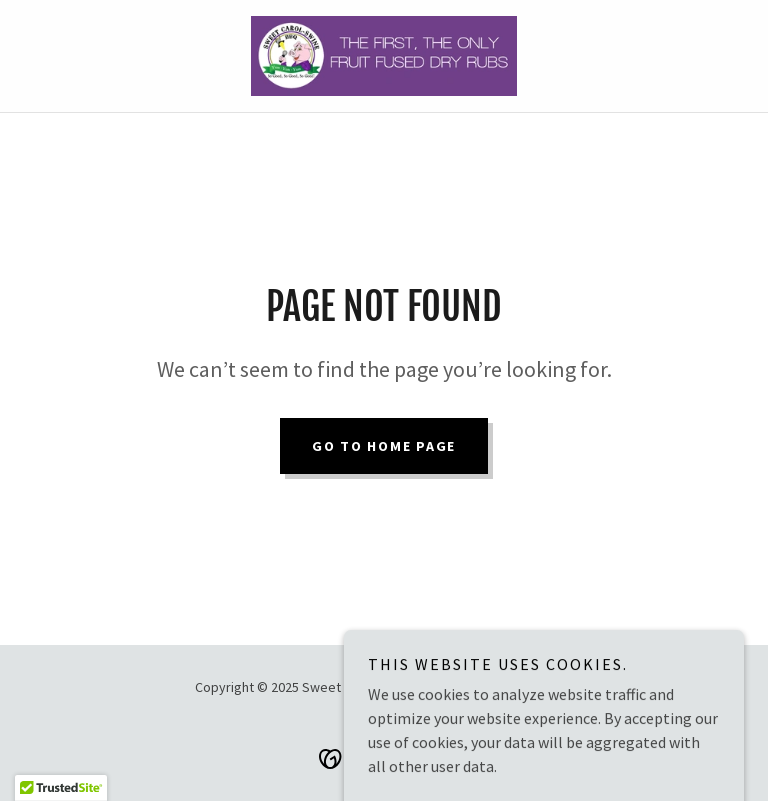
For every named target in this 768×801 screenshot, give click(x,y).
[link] (384, 56)
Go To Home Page (384, 446)
